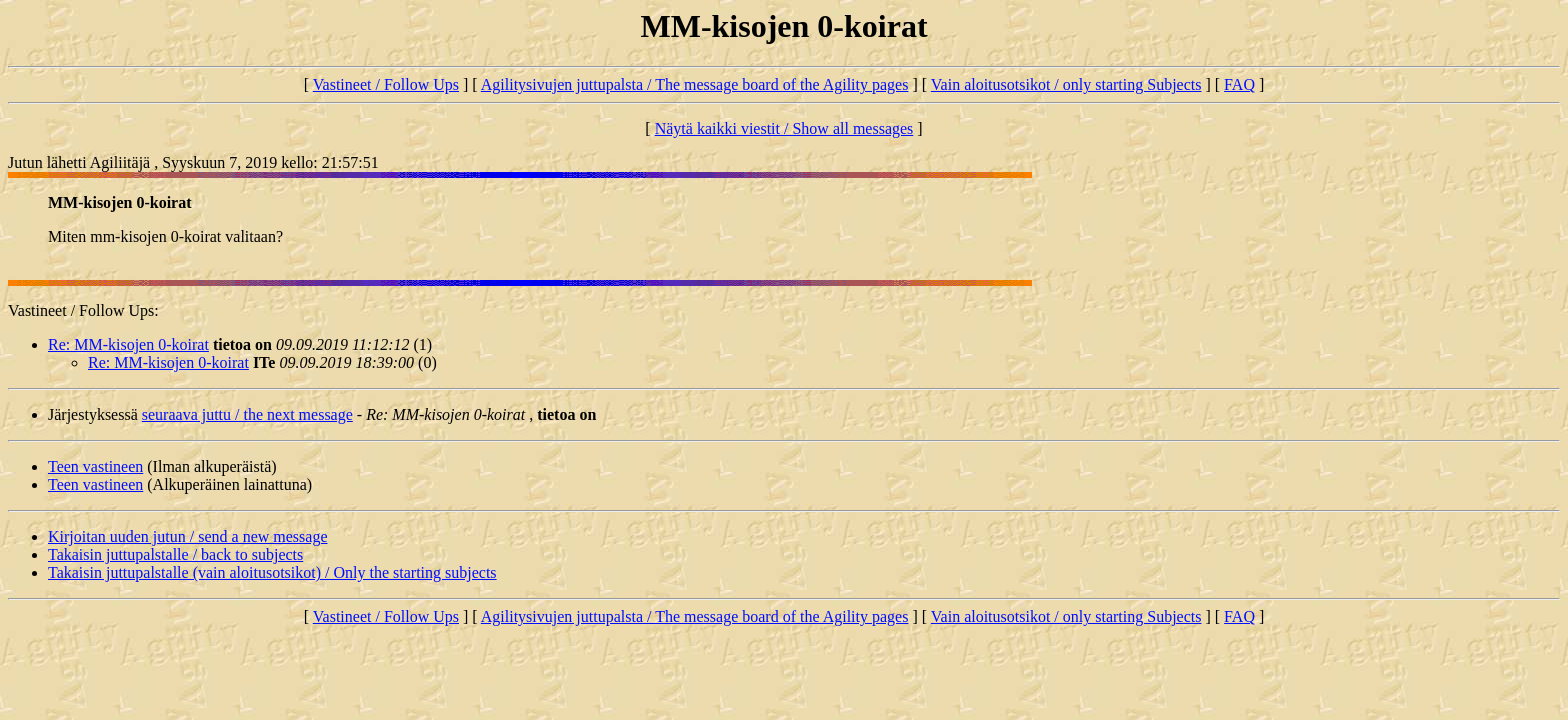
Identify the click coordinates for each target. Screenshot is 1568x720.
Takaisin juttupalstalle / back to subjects (175, 554)
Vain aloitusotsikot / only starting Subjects (1066, 84)
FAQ (1239, 84)
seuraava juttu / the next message (247, 414)
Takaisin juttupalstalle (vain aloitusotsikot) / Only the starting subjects (272, 572)
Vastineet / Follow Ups (386, 84)
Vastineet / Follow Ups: (83, 310)
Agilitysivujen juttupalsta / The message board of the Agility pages (695, 84)
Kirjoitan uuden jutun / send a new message (188, 536)
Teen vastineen (95, 466)
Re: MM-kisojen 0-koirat (128, 344)
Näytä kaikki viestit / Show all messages (784, 128)
